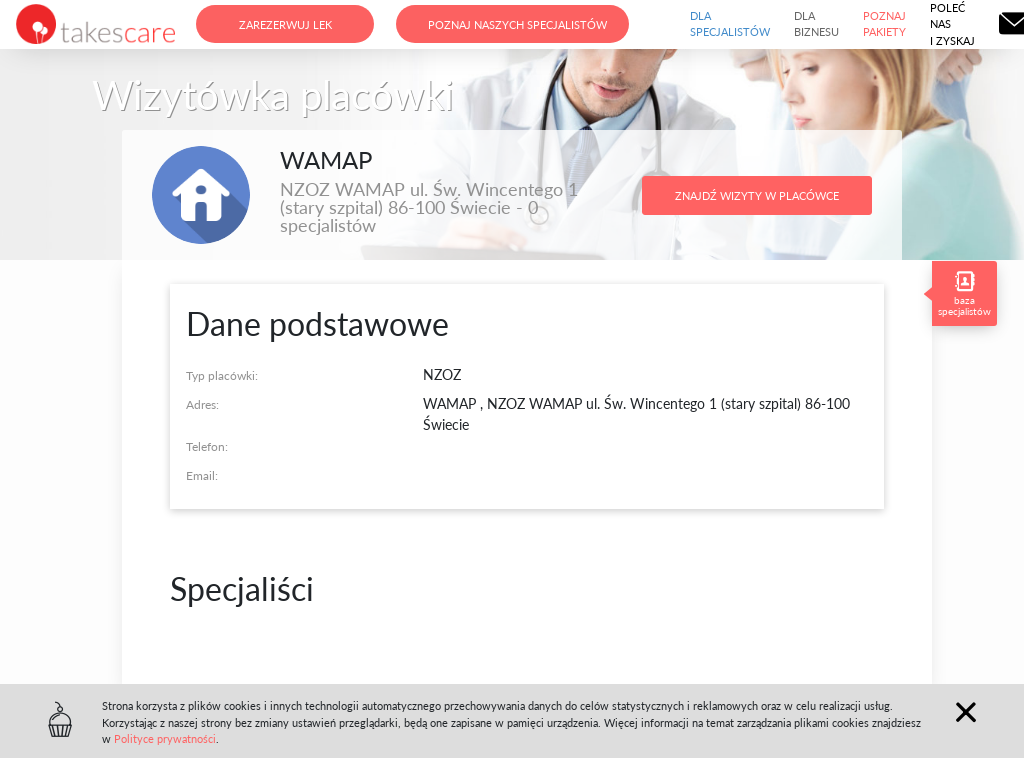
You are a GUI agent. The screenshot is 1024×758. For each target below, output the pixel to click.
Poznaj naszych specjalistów (517, 24)
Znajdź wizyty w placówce (757, 195)
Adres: (202, 404)
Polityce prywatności (165, 738)
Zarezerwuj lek (285, 24)
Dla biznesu (816, 24)
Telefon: (207, 446)
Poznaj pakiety (884, 24)
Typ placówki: (222, 375)
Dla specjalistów (730, 24)
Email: (202, 475)
